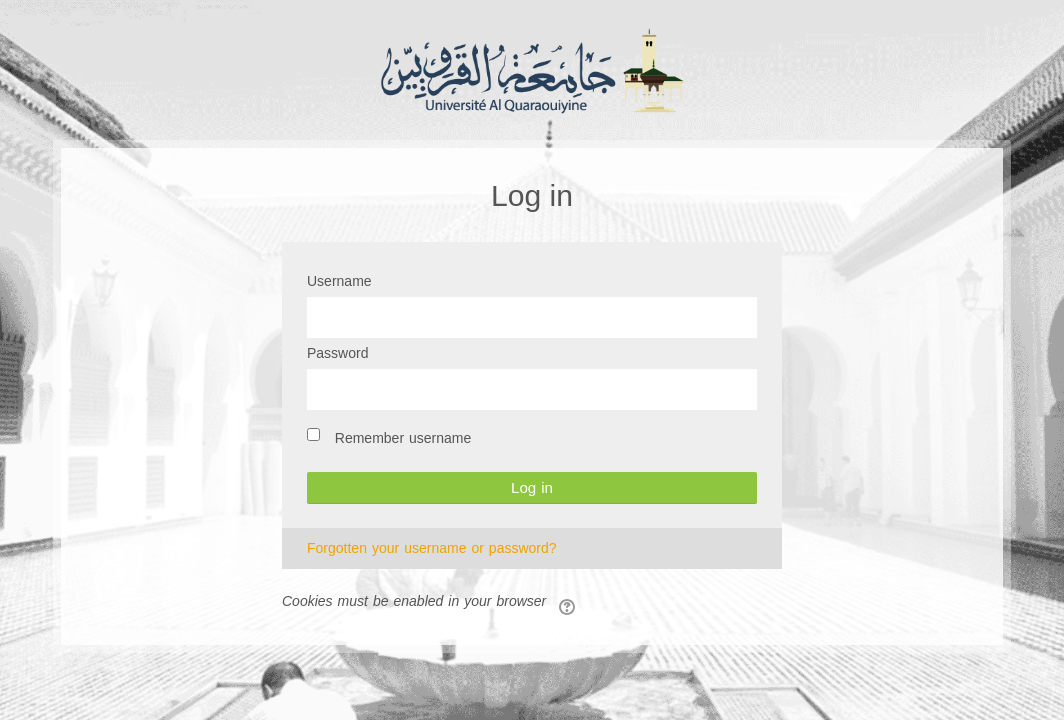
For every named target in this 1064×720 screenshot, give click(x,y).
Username (339, 282)
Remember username (403, 438)
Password (337, 354)
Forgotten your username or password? (432, 548)
